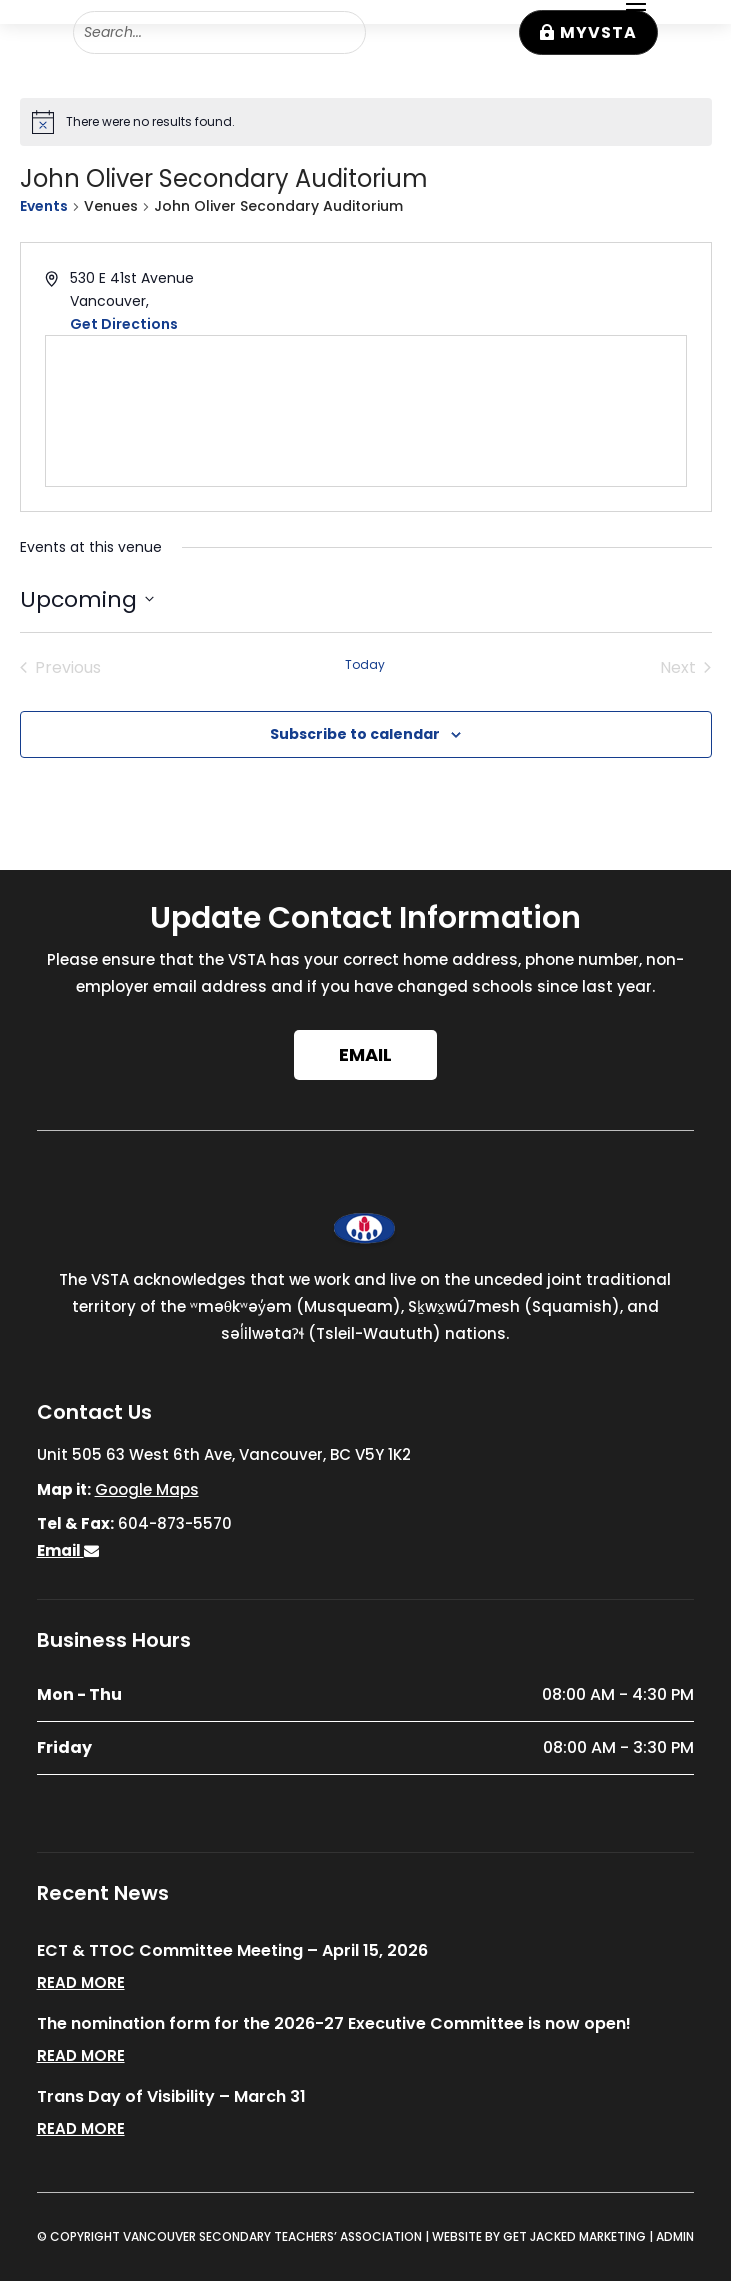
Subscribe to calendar (355, 734)
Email (365, 1054)
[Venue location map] (366, 411)
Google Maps (147, 1489)
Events (44, 206)
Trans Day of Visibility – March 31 (171, 2096)
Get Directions (124, 324)
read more (81, 1982)
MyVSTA (598, 32)
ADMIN (675, 2236)
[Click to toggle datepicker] (87, 599)
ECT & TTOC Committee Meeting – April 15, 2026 (232, 1950)
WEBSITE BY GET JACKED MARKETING (539, 2236)
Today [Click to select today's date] (365, 665)
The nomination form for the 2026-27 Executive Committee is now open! (334, 2023)
